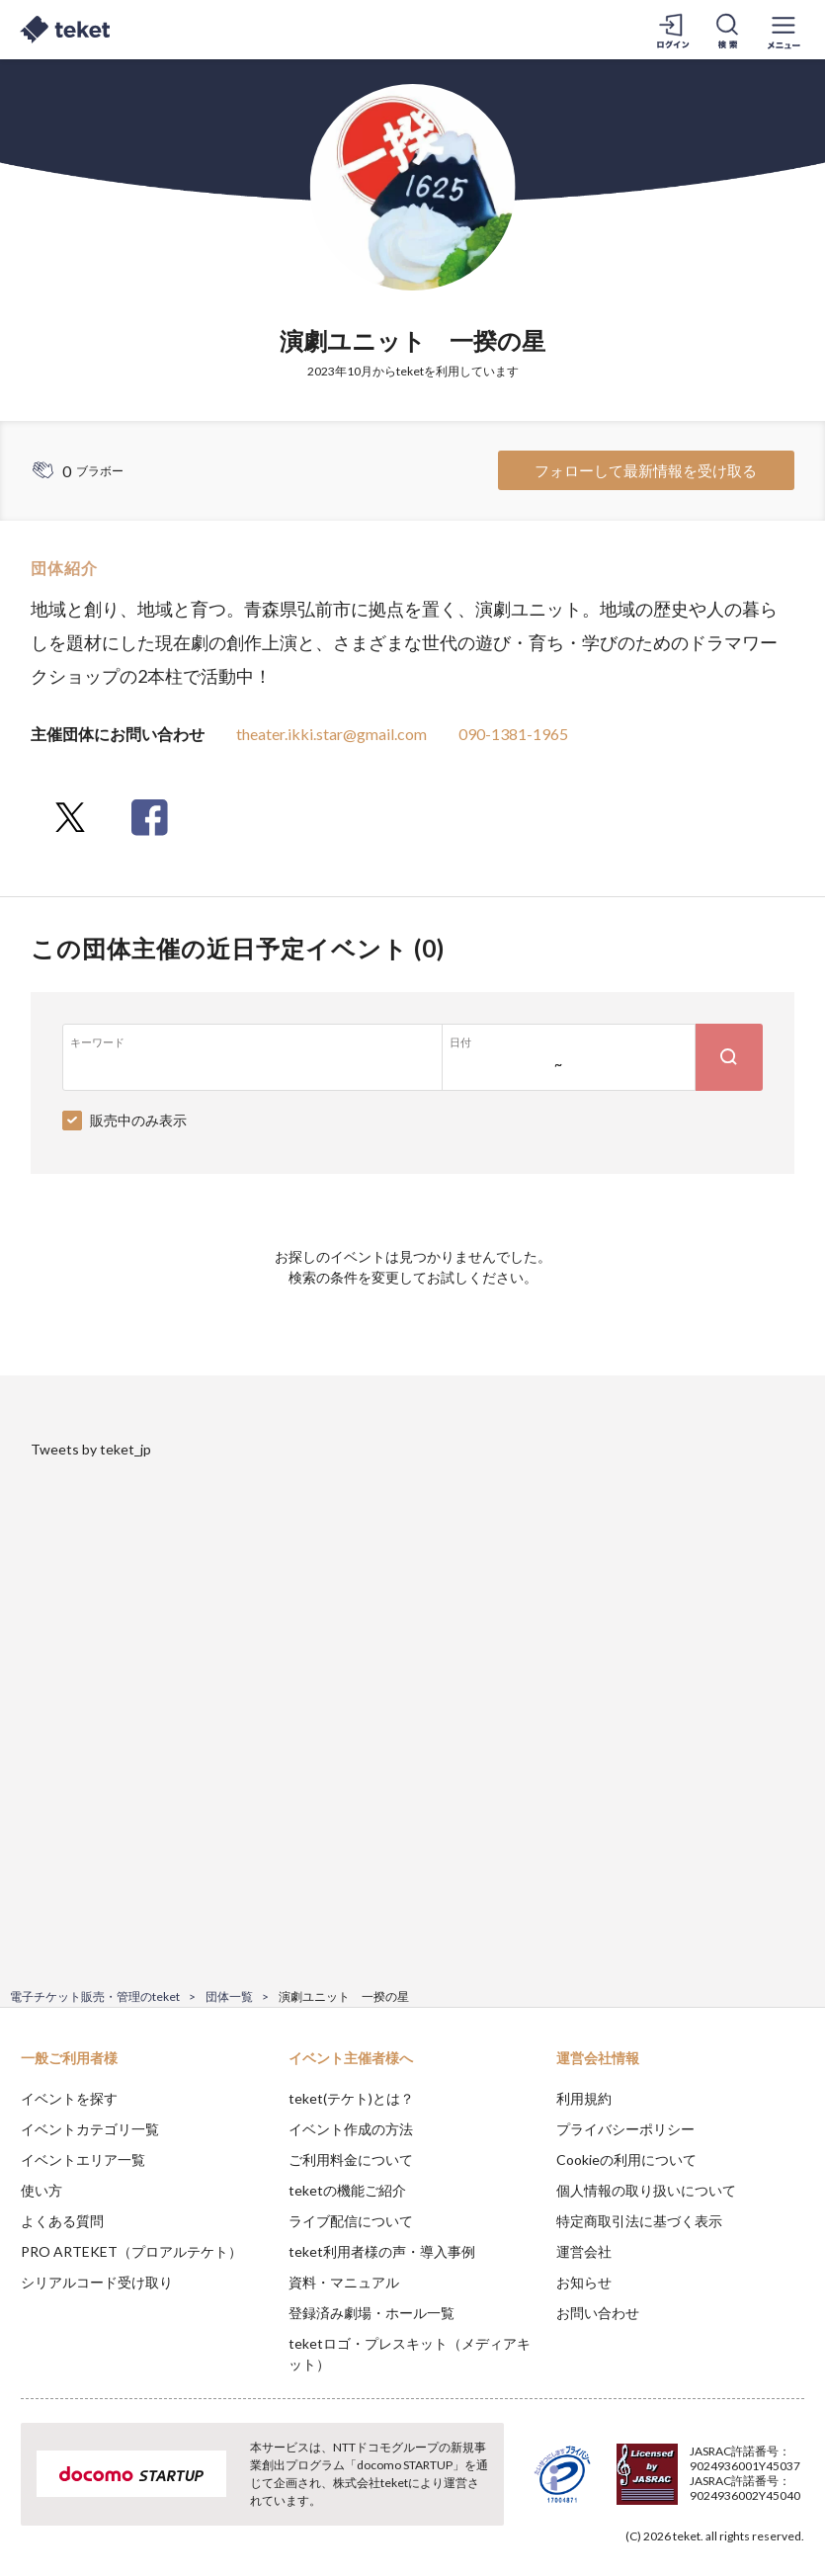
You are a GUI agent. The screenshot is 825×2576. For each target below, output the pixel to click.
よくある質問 (62, 2220)
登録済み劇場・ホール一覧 (371, 2312)
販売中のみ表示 (138, 1120)
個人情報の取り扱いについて (646, 2190)
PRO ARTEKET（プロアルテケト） (131, 2251)
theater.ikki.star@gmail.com (331, 733)
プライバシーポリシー (625, 2128)
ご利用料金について (351, 2159)
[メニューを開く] (783, 29)
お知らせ (584, 2282)
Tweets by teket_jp (91, 1449)
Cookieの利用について (626, 2159)
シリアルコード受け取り (97, 2282)
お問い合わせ (597, 2312)
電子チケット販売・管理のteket (95, 1996)
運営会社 (584, 2251)
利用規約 (584, 2098)
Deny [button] (655, 2478)
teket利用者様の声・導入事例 (382, 2251)
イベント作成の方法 (351, 2128)
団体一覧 (229, 1996)
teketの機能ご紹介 (347, 2190)
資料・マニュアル (344, 2282)
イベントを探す (69, 2098)
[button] (27, 2503)
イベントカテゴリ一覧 (90, 2128)
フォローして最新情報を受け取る (646, 470)
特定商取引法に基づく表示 (639, 2220)
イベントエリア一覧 (83, 2159)
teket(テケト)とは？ (351, 2098)
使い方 (41, 2190)
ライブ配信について (351, 2220)
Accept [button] (756, 2477)
